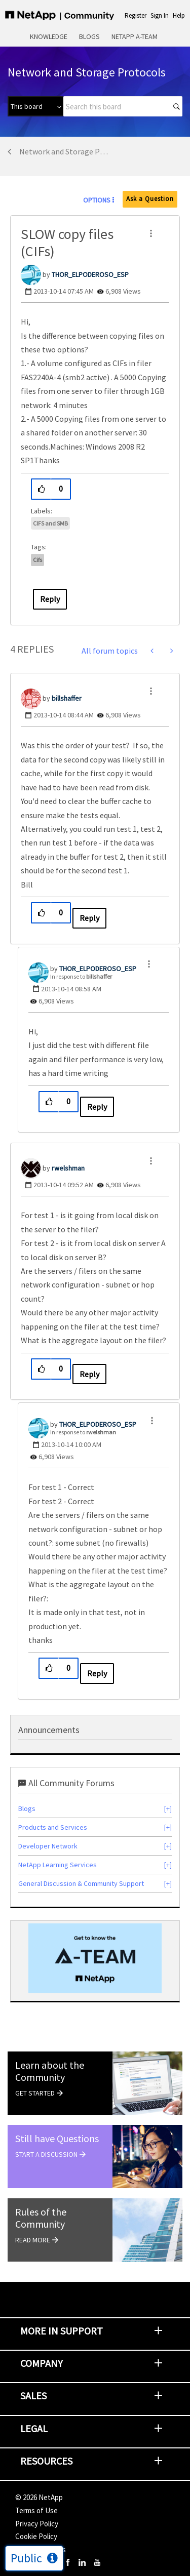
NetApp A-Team (134, 36)
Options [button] (96, 200)
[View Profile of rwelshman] (68, 1168)
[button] (151, 233)
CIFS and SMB (50, 523)
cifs (37, 560)
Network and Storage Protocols (64, 151)
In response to (81, 976)
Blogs (89, 36)
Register (135, 15)
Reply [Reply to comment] (89, 918)
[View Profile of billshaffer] (67, 698)
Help (179, 15)
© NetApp (39, 2497)
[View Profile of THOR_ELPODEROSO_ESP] (90, 274)
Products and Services (52, 1827)
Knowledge (48, 36)
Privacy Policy (36, 2523)
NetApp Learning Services (57, 1864)
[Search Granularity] (35, 106)
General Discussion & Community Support (81, 1883)
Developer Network (48, 1845)
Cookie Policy (36, 2536)
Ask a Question (150, 198)
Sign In (159, 15)
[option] (95, 1958)
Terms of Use (36, 2510)
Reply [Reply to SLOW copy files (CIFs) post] (50, 599)
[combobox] (122, 106)
